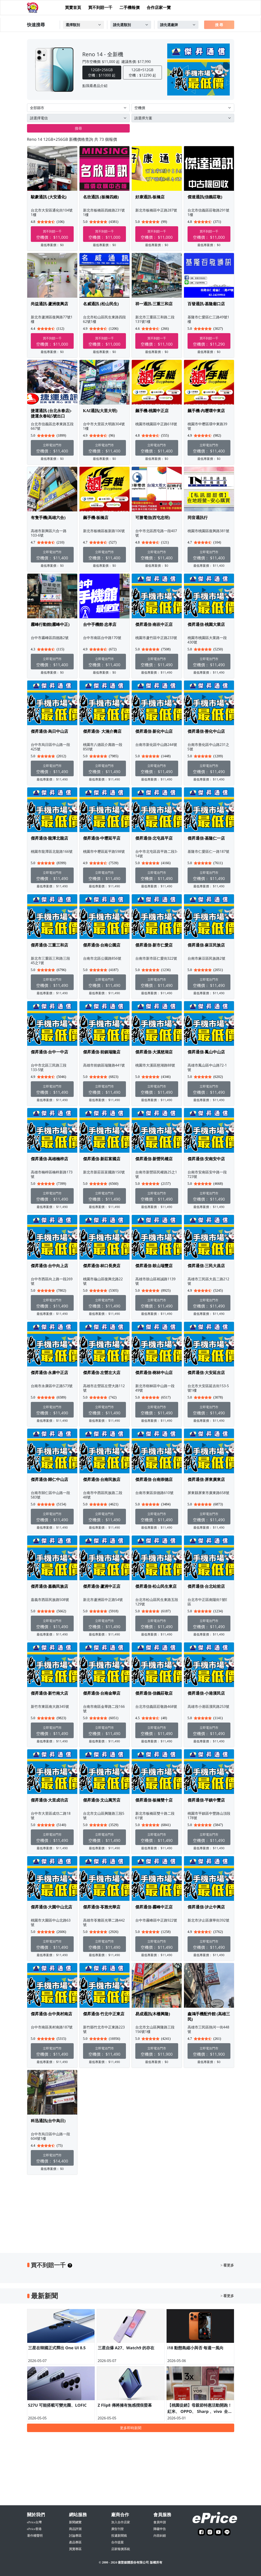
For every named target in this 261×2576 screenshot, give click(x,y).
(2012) (61, 756)
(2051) (218, 970)
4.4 (33, 328)
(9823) (61, 1718)
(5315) (61, 2038)
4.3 (33, 649)
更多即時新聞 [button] (130, 2427)
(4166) (166, 863)
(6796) (61, 970)
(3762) (218, 1932)
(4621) (114, 1504)
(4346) (166, 1077)
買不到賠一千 (100, 7)
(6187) (166, 1611)
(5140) (61, 1825)
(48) (164, 1718)
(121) (165, 542)
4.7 (33, 542)
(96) (112, 435)
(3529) (114, 1825)
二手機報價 (129, 7)
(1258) (166, 1932)
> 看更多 (227, 2265)
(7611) (218, 863)
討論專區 (75, 2535)
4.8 (33, 222)
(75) (60, 2145)
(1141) (218, 1718)
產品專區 (75, 2542)
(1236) (166, 970)
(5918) (114, 1611)
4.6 (137, 328)
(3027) (218, 328)
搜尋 (78, 128)
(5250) (218, 649)
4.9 (85, 328)
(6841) (166, 1825)
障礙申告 (159, 2529)
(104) (217, 542)
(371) (217, 222)
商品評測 (75, 2529)
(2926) (114, 1932)
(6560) (114, 1183)
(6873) (218, 1504)
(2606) (61, 1932)
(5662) (61, 1611)
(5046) (61, 1077)
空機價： (52, 234)
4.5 (137, 1718)
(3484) (166, 1504)
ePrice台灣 (34, 2522)
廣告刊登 (117, 2529)
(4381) (114, 222)
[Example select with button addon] (83, 25)
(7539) (114, 863)
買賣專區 (75, 2549)
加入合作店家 (120, 2522)
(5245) (218, 1290)
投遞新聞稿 (119, 2535)
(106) (61, 222)
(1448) (166, 756)
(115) (60, 649)
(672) (113, 649)
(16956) (114, 2038)
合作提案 (117, 2542)
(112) (60, 328)
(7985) (114, 756)
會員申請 (159, 2522)
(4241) (166, 2038)
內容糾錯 (159, 2535)
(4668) (218, 1183)
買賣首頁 (73, 7)
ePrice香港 (34, 2529)
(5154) (61, 1504)
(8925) (166, 1290)
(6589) (61, 1397)
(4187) (114, 970)
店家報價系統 (120, 2549)
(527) (113, 542)
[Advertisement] (130, 2215)
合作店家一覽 (159, 7)
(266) (165, 328)
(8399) (61, 863)
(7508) (166, 649)
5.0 (85, 222)
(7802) (61, 1290)
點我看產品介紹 (94, 85)
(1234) (218, 1611)
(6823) (114, 1077)
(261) (217, 2038)
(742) (113, 1397)
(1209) (218, 756)
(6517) (166, 1397)
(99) (164, 222)
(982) (217, 435)
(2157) (166, 1183)
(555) (165, 435)
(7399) (61, 1183)
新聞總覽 (75, 2522)
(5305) (114, 1290)
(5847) (218, 1825)
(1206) (114, 328)
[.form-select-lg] (78, 108)
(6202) (218, 1077)
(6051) (114, 1718)
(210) (61, 542)
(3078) (218, 1397)
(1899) (61, 435)
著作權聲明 (35, 2535)
